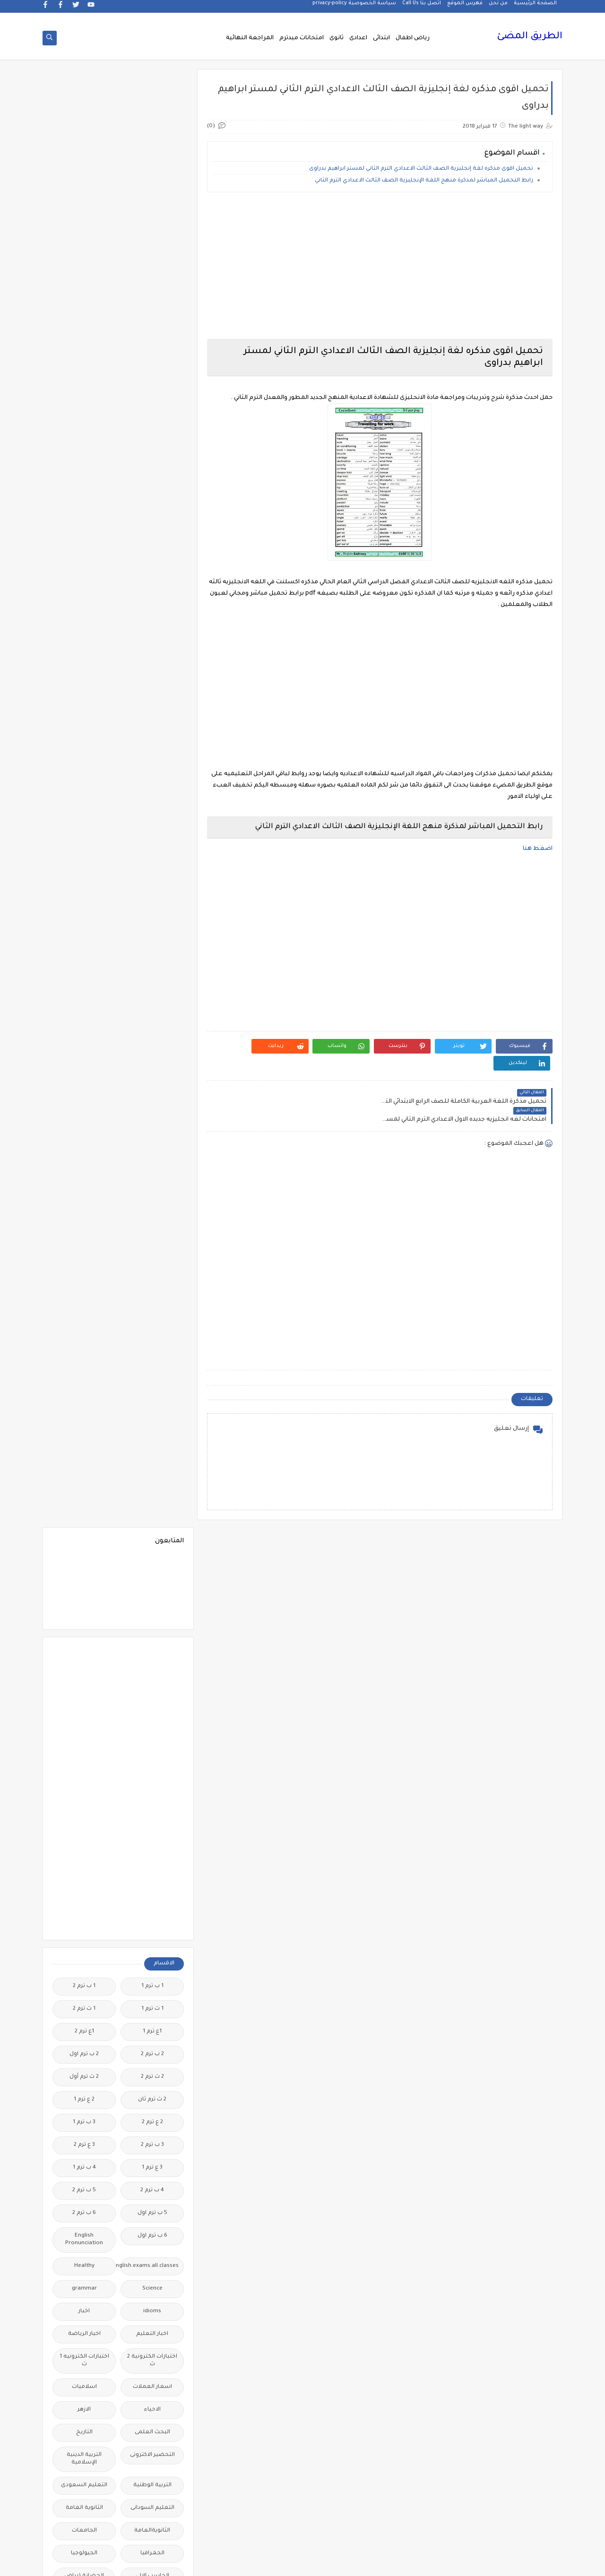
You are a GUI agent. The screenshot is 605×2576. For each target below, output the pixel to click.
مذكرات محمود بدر (152, 2223)
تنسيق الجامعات (152, 1731)
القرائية (152, 1391)
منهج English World (84, 2389)
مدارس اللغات (152, 2034)
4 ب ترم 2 (152, 733)
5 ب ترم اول (152, 755)
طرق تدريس (84, 1829)
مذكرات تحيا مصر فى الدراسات (152, 2143)
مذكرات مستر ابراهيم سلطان (84, 2226)
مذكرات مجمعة (84, 2200)
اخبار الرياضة (84, 876)
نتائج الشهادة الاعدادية (152, 2468)
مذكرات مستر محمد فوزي (84, 2287)
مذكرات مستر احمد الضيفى (152, 2257)
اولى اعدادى (84, 1633)
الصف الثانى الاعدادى (84, 1273)
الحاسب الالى (152, 1118)
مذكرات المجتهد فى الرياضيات (84, 2113)
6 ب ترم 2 (84, 755)
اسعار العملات (152, 929)
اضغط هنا (538, 850)
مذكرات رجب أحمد (84, 2139)
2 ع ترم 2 (152, 665)
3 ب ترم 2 (152, 687)
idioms (152, 854)
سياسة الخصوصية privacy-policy (354, 7)
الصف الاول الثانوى (152, 1217)
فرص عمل (84, 1852)
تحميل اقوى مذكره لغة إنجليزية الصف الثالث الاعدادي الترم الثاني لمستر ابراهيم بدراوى (421, 170)
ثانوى (336, 38)
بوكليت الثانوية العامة (84, 1659)
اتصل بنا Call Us (421, 7)
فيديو (152, 1882)
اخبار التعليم (152, 876)
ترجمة (152, 1686)
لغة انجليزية (152, 2011)
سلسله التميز (152, 1807)
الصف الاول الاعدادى (84, 1194)
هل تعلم (152, 2495)
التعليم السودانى (152, 1050)
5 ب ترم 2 (84, 733)
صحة (84, 1807)
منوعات (84, 2412)
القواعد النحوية (84, 1391)
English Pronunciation (84, 782)
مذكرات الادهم (84, 2064)
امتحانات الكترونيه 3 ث (84, 1553)
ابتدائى (381, 38)
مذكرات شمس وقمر (84, 2173)
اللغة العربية (152, 1459)
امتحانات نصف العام (84, 1606)
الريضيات (84, 1171)
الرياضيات (152, 1171)
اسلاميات (84, 929)
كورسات (152, 1988)
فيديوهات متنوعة (152, 1905)
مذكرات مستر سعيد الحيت (84, 2257)
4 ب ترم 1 (84, 710)
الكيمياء (152, 1413)
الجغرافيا (152, 1096)
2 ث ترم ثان (152, 642)
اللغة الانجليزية (152, 1436)
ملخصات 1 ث (152, 2366)
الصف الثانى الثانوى (152, 1300)
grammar (84, 831)
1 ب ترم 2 (84, 529)
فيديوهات (84, 1882)
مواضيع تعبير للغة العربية (152, 2438)
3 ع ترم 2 (84, 687)
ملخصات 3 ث (152, 2389)
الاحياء (152, 952)
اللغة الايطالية (84, 1436)
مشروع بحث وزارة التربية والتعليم (84, 2317)
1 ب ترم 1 (152, 529)
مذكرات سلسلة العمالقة (152, 2173)
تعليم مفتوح (84, 1708)
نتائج (84, 2434)
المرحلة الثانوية (152, 1527)
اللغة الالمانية (84, 1413)
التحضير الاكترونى (152, 997)
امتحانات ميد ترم (84, 1580)
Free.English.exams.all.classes (150, 808)
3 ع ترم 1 (152, 710)
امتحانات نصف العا (152, 1602)
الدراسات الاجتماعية (84, 1149)
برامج (152, 1655)
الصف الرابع (152, 1323)
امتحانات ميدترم (301, 38)
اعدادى (358, 38)
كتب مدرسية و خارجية (152, 1962)
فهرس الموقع (465, 7)
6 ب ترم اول (152, 778)
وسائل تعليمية (84, 2495)
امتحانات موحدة (152, 1580)
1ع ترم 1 (152, 574)
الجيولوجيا (84, 1096)
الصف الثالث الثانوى (84, 1239)
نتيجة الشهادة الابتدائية (84, 2468)
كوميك (84, 1988)
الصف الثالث (84, 1217)
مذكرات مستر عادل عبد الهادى (152, 2287)
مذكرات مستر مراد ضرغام (152, 2317)
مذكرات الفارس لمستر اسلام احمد (152, 2113)
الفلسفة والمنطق (152, 1368)
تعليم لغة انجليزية (152, 1708)
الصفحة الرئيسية (535, 7)
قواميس (84, 1928)
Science (152, 831)
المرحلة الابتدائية (152, 1504)
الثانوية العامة (84, 1050)
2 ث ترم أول (84, 619)
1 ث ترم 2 (84, 551)
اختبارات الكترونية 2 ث (152, 903)
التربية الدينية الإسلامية (84, 1001)
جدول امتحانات (84, 1754)
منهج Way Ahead (152, 2412)
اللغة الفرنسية (84, 1459)
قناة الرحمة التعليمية (152, 1931)
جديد (84, 1784)
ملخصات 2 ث (84, 2366)
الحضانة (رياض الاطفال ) (84, 1122)
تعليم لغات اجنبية (84, 1686)
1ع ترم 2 (84, 574)
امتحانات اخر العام (152, 1550)
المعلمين (84, 1527)
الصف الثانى (152, 1270)
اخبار (84, 854)
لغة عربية (84, 2011)
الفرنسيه (84, 1345)
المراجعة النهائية (250, 38)
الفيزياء (84, 1368)
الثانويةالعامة (152, 1073)
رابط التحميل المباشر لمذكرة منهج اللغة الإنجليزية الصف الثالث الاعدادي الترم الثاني (424, 182)
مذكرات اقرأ (152, 2064)
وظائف (152, 2518)
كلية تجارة (84, 1958)
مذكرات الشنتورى (84, 2086)
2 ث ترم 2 (152, 619)
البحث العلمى (152, 975)
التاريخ (84, 975)
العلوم (152, 1345)
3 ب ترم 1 (84, 665)
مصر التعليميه (152, 2344)
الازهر (84, 952)
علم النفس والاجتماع (152, 1856)
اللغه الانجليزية (152, 1481)
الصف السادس (84, 1323)
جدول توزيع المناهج (152, 1784)
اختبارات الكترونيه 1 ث (84, 903)
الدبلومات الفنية (152, 1149)
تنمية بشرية (84, 1731)
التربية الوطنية (152, 1028)
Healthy (84, 808)
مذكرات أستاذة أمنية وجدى (84, 2037)
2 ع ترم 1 (84, 642)
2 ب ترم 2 (152, 597)
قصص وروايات (84, 1905)
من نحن (498, 7)
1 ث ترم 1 (152, 551)
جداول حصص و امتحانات (152, 1757)
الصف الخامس (84, 1300)
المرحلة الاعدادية (84, 1504)
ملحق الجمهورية (84, 2344)
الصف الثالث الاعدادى (152, 1243)
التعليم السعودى (84, 1028)
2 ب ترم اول (84, 597)
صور (152, 1829)
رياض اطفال (413, 38)
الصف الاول (152, 1194)
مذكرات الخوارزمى (152, 2086)
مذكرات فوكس (152, 2200)
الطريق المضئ (529, 38)
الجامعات (84, 1073)
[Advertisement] (382, 266)
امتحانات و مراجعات (152, 1633)
